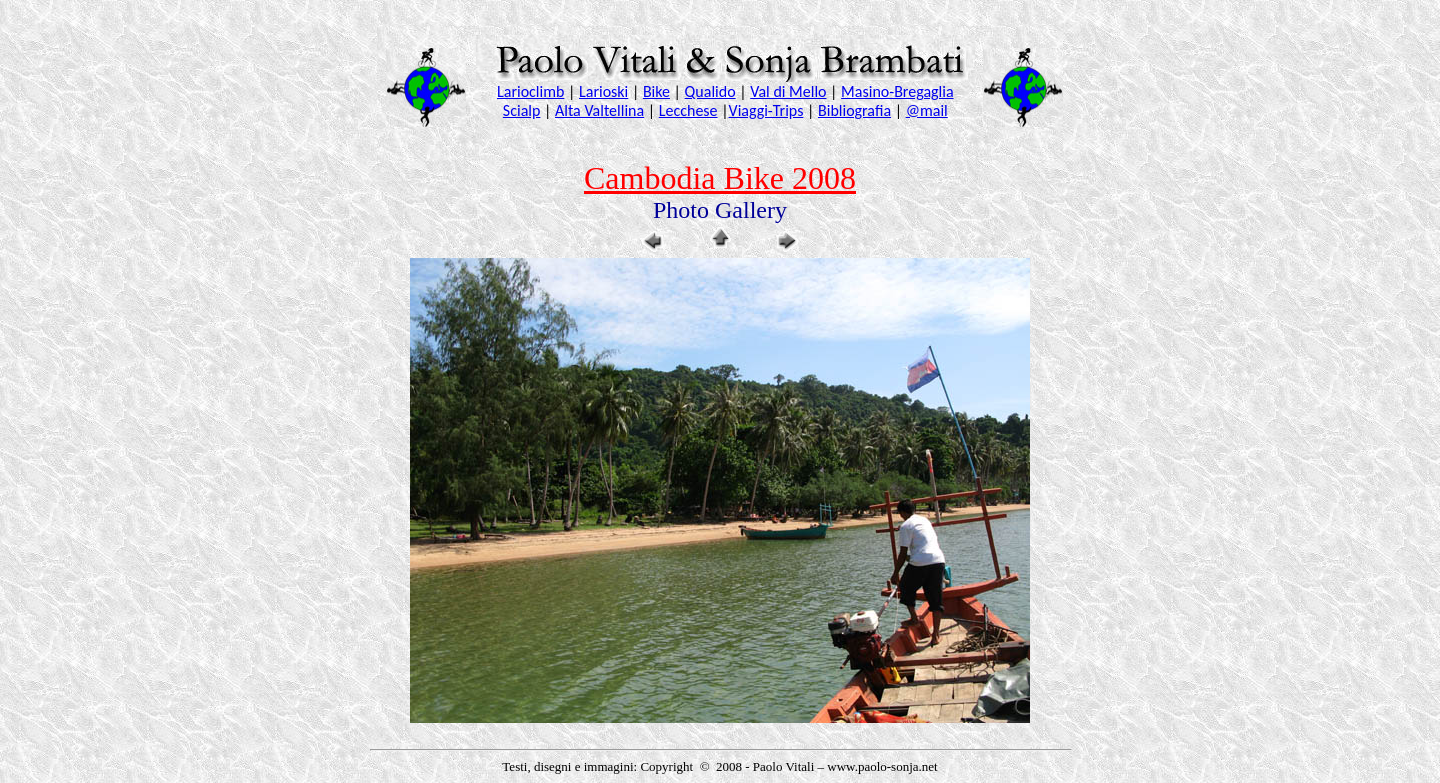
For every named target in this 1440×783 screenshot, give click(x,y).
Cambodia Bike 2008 (720, 178)
